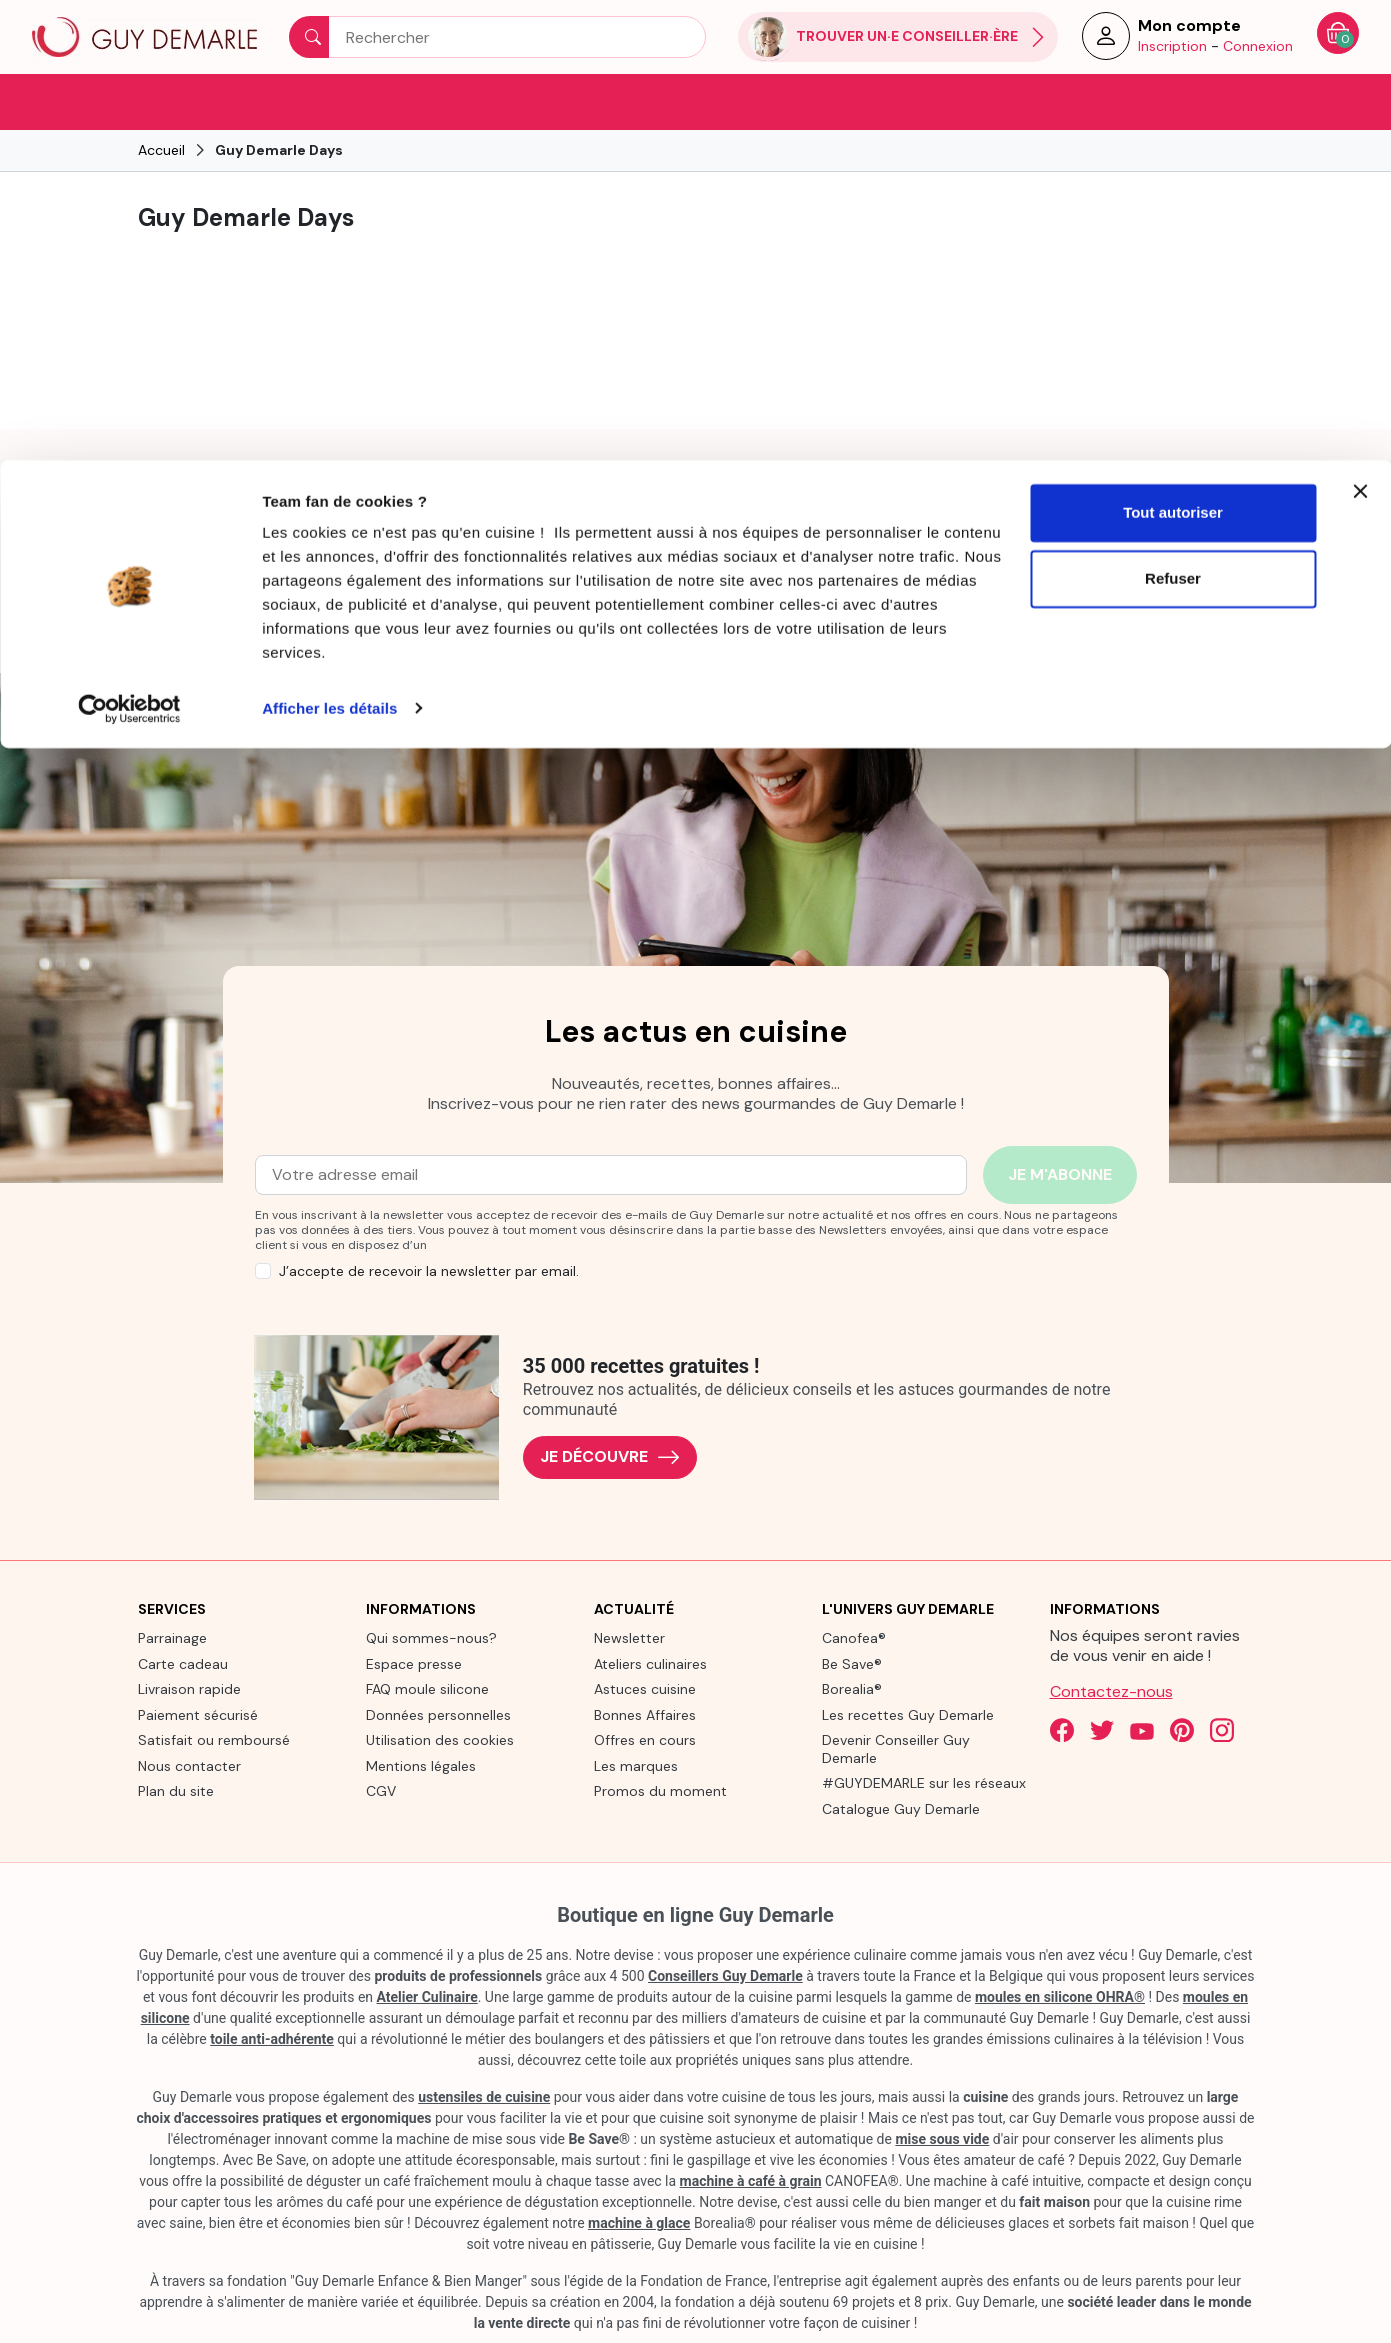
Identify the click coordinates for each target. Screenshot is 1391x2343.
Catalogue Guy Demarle (901, 1807)
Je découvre (610, 1455)
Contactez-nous (1111, 1690)
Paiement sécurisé (198, 1713)
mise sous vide (942, 2138)
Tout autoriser (1173, 52)
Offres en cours (645, 1739)
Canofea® (854, 1637)
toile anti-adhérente (272, 2038)
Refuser (1173, 118)
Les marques (636, 1764)
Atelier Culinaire (427, 1996)
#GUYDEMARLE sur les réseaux (924, 1782)
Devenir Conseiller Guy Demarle (896, 1748)
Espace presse (414, 1662)
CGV (381, 1790)
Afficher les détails (329, 247)
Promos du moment (660, 1790)
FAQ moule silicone (427, 1688)
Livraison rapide (189, 1688)
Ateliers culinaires (650, 1662)
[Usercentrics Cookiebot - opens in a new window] (129, 248)
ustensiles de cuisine (484, 2096)
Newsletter (629, 1637)
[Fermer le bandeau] (1360, 31)
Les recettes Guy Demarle (908, 1713)
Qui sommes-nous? (431, 1637)
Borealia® (852, 1688)
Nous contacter (189, 1764)
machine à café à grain (751, 2180)
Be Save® (852, 1662)
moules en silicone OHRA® (1060, 1996)
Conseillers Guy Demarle (725, 1975)
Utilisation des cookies (440, 1739)
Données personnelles (438, 1713)
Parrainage (172, 1637)
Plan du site (176, 1790)
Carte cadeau (183, 1662)
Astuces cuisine (645, 1688)
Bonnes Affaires (645, 1713)
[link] (221, 541)
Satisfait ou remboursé (214, 1739)
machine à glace (639, 2222)
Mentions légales (421, 1764)
